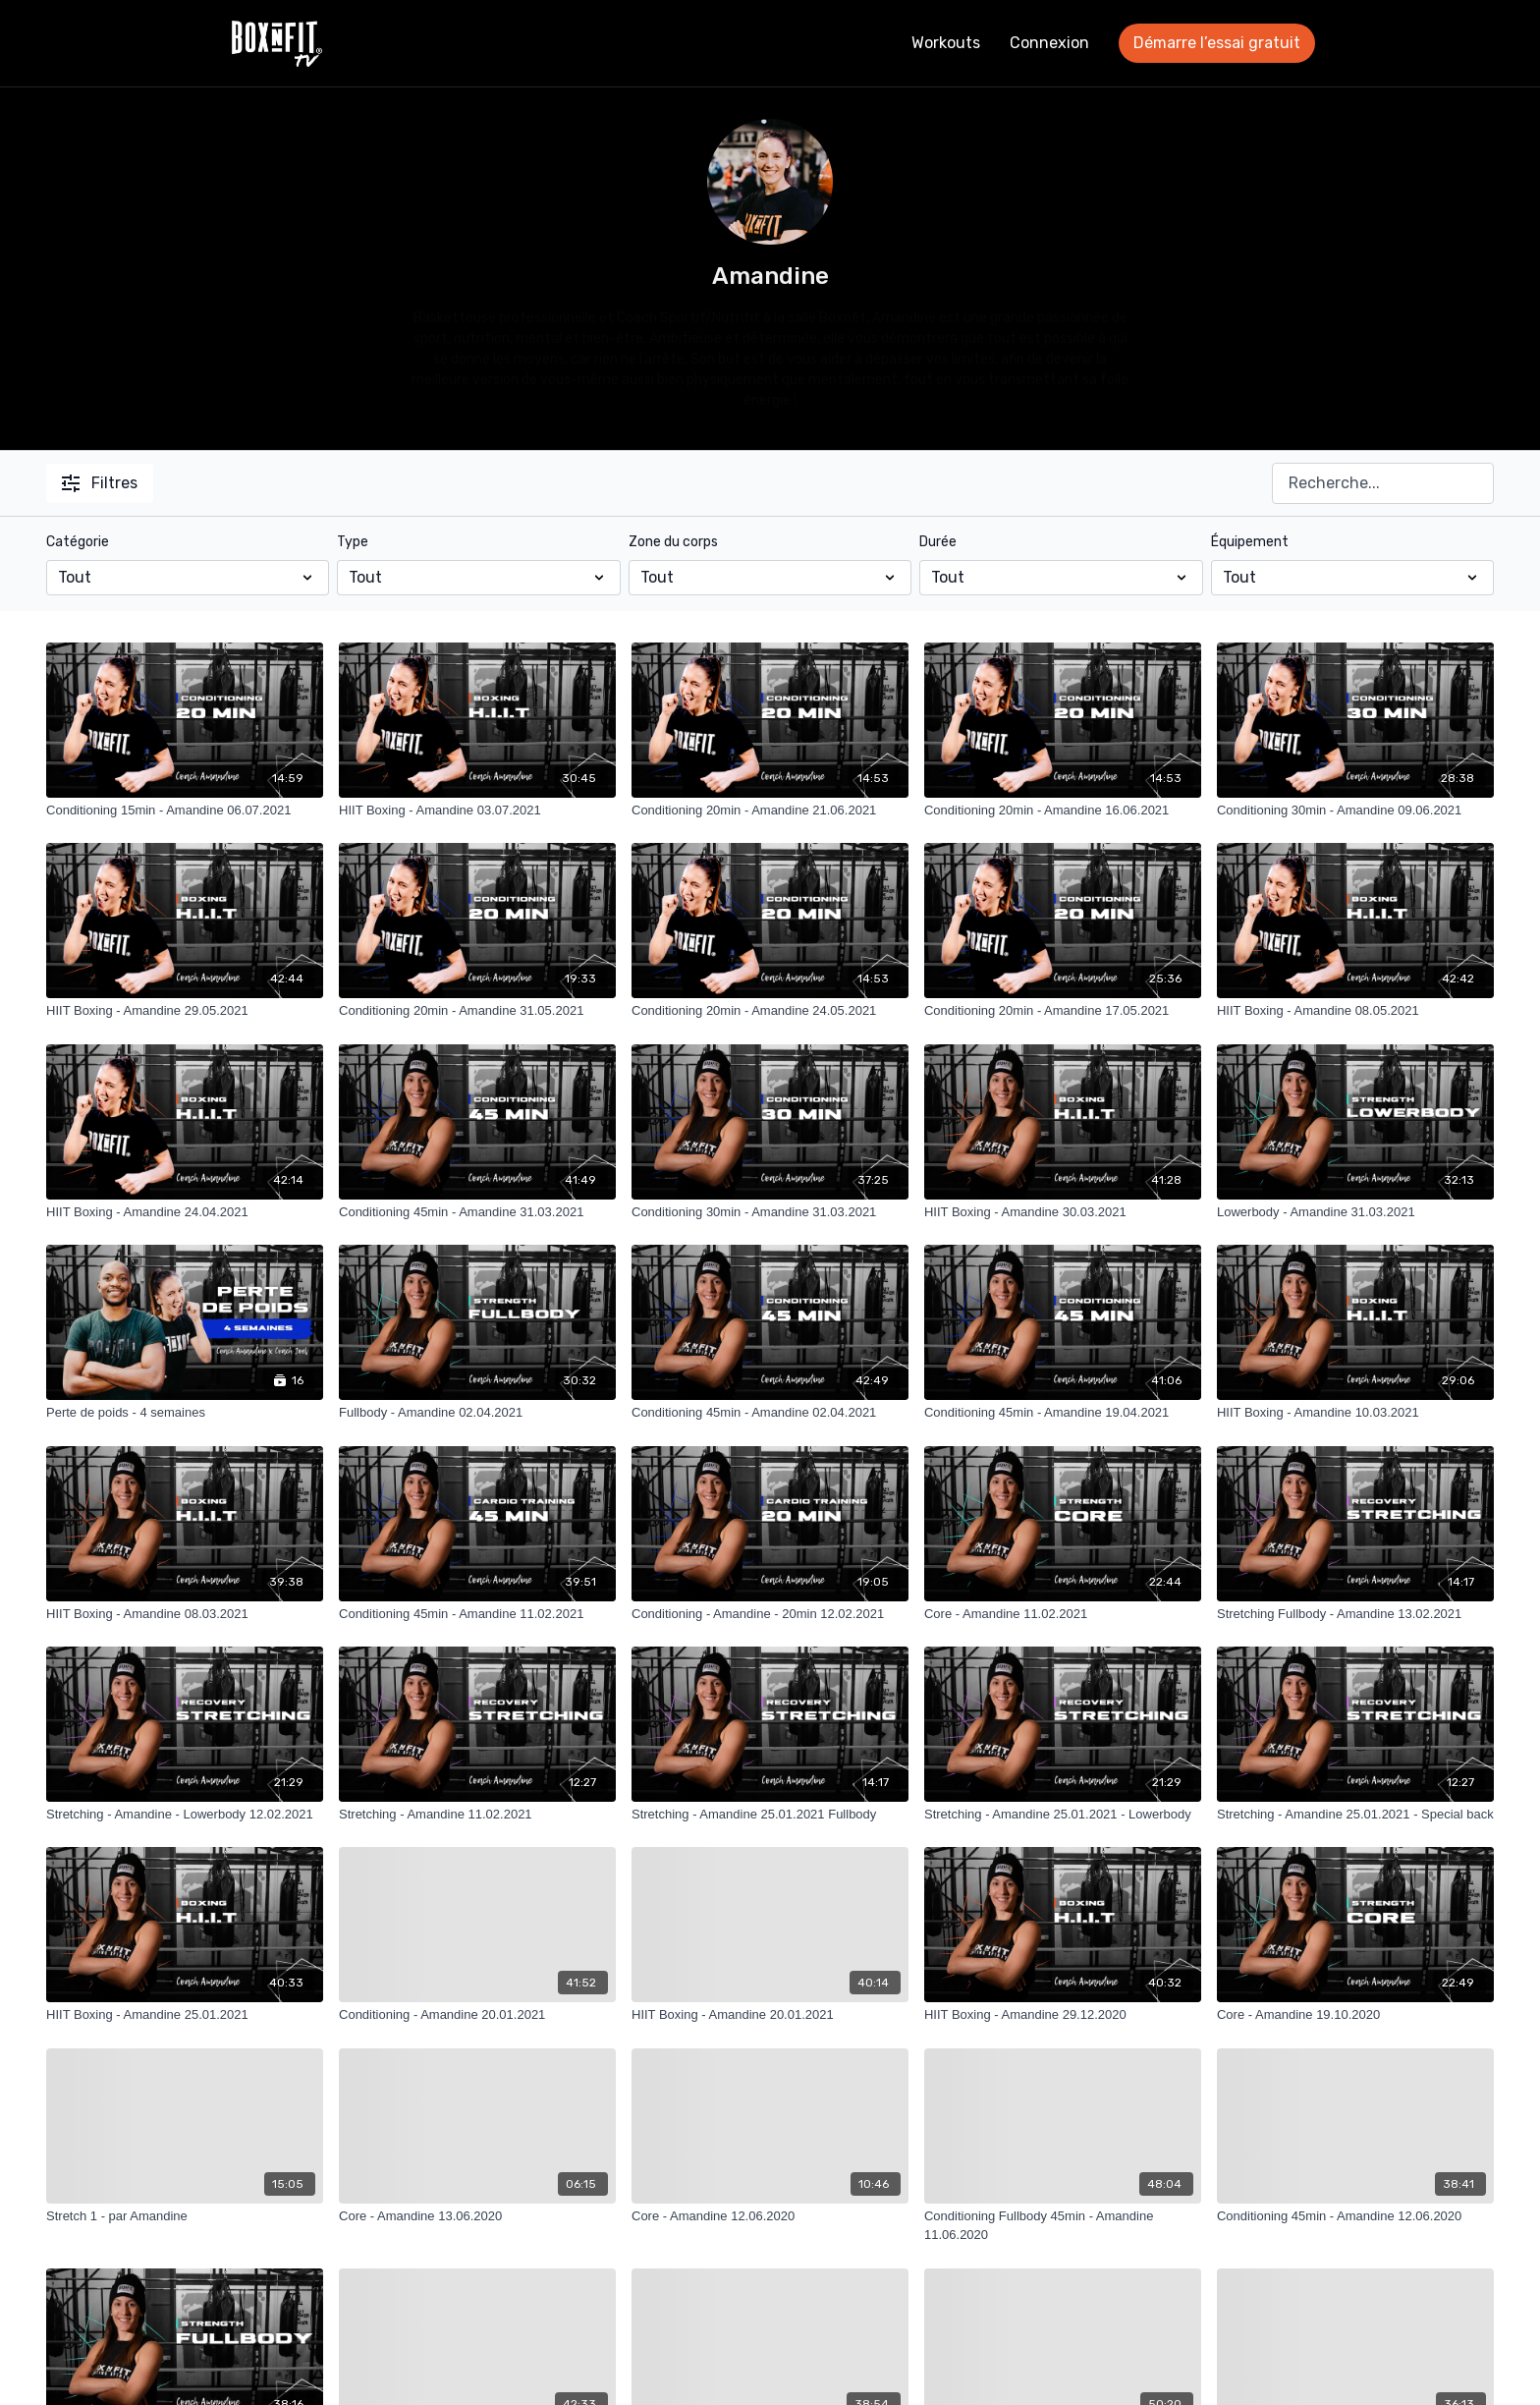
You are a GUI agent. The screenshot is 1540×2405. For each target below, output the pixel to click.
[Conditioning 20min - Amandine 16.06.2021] (1062, 810)
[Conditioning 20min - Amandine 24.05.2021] (770, 1011)
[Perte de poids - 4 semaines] (184, 1413)
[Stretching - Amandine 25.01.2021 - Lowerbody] (1062, 1814)
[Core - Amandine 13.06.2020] (477, 2216)
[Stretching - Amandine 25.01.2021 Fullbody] (770, 1814)
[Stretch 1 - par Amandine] (184, 2216)
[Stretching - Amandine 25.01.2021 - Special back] (1355, 1814)
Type (352, 541)
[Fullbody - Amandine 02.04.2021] (477, 1413)
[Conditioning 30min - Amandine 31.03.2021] (770, 1212)
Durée (938, 541)
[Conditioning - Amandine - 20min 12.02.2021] (770, 1614)
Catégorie (77, 541)
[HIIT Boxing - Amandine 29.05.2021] (184, 1011)
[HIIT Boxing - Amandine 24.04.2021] (184, 1212)
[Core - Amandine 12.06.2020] (770, 2216)
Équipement (1250, 541)
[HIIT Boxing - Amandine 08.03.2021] (184, 1614)
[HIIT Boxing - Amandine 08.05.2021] (1355, 1011)
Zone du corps (673, 541)
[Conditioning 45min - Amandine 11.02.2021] (477, 1614)
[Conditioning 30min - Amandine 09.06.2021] (1355, 810)
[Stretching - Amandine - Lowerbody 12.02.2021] (184, 1814)
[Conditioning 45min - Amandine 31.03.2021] (477, 1212)
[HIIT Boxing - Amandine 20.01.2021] (770, 2015)
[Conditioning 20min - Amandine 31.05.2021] (477, 1011)
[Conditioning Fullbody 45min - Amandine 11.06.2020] (1062, 2226)
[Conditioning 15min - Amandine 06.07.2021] (184, 810)
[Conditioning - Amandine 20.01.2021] (477, 2015)
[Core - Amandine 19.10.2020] (1355, 2015)
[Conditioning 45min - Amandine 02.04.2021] (770, 1413)
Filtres (100, 483)
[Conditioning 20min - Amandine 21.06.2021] (770, 810)
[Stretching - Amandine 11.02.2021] (477, 1814)
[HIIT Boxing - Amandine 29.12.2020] (1062, 2015)
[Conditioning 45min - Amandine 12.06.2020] (1355, 2216)
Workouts (945, 42)
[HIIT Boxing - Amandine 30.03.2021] (1062, 1212)
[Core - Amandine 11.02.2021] (1062, 1614)
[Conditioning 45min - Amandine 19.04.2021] (1062, 1413)
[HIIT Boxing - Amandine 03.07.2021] (477, 810)
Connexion (1049, 42)
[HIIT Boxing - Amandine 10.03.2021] (1355, 1413)
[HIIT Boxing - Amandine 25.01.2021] (184, 2015)
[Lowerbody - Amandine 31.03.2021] (1355, 1212)
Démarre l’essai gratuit (1216, 42)
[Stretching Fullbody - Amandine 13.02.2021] (1355, 1614)
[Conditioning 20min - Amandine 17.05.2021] (1062, 1011)
